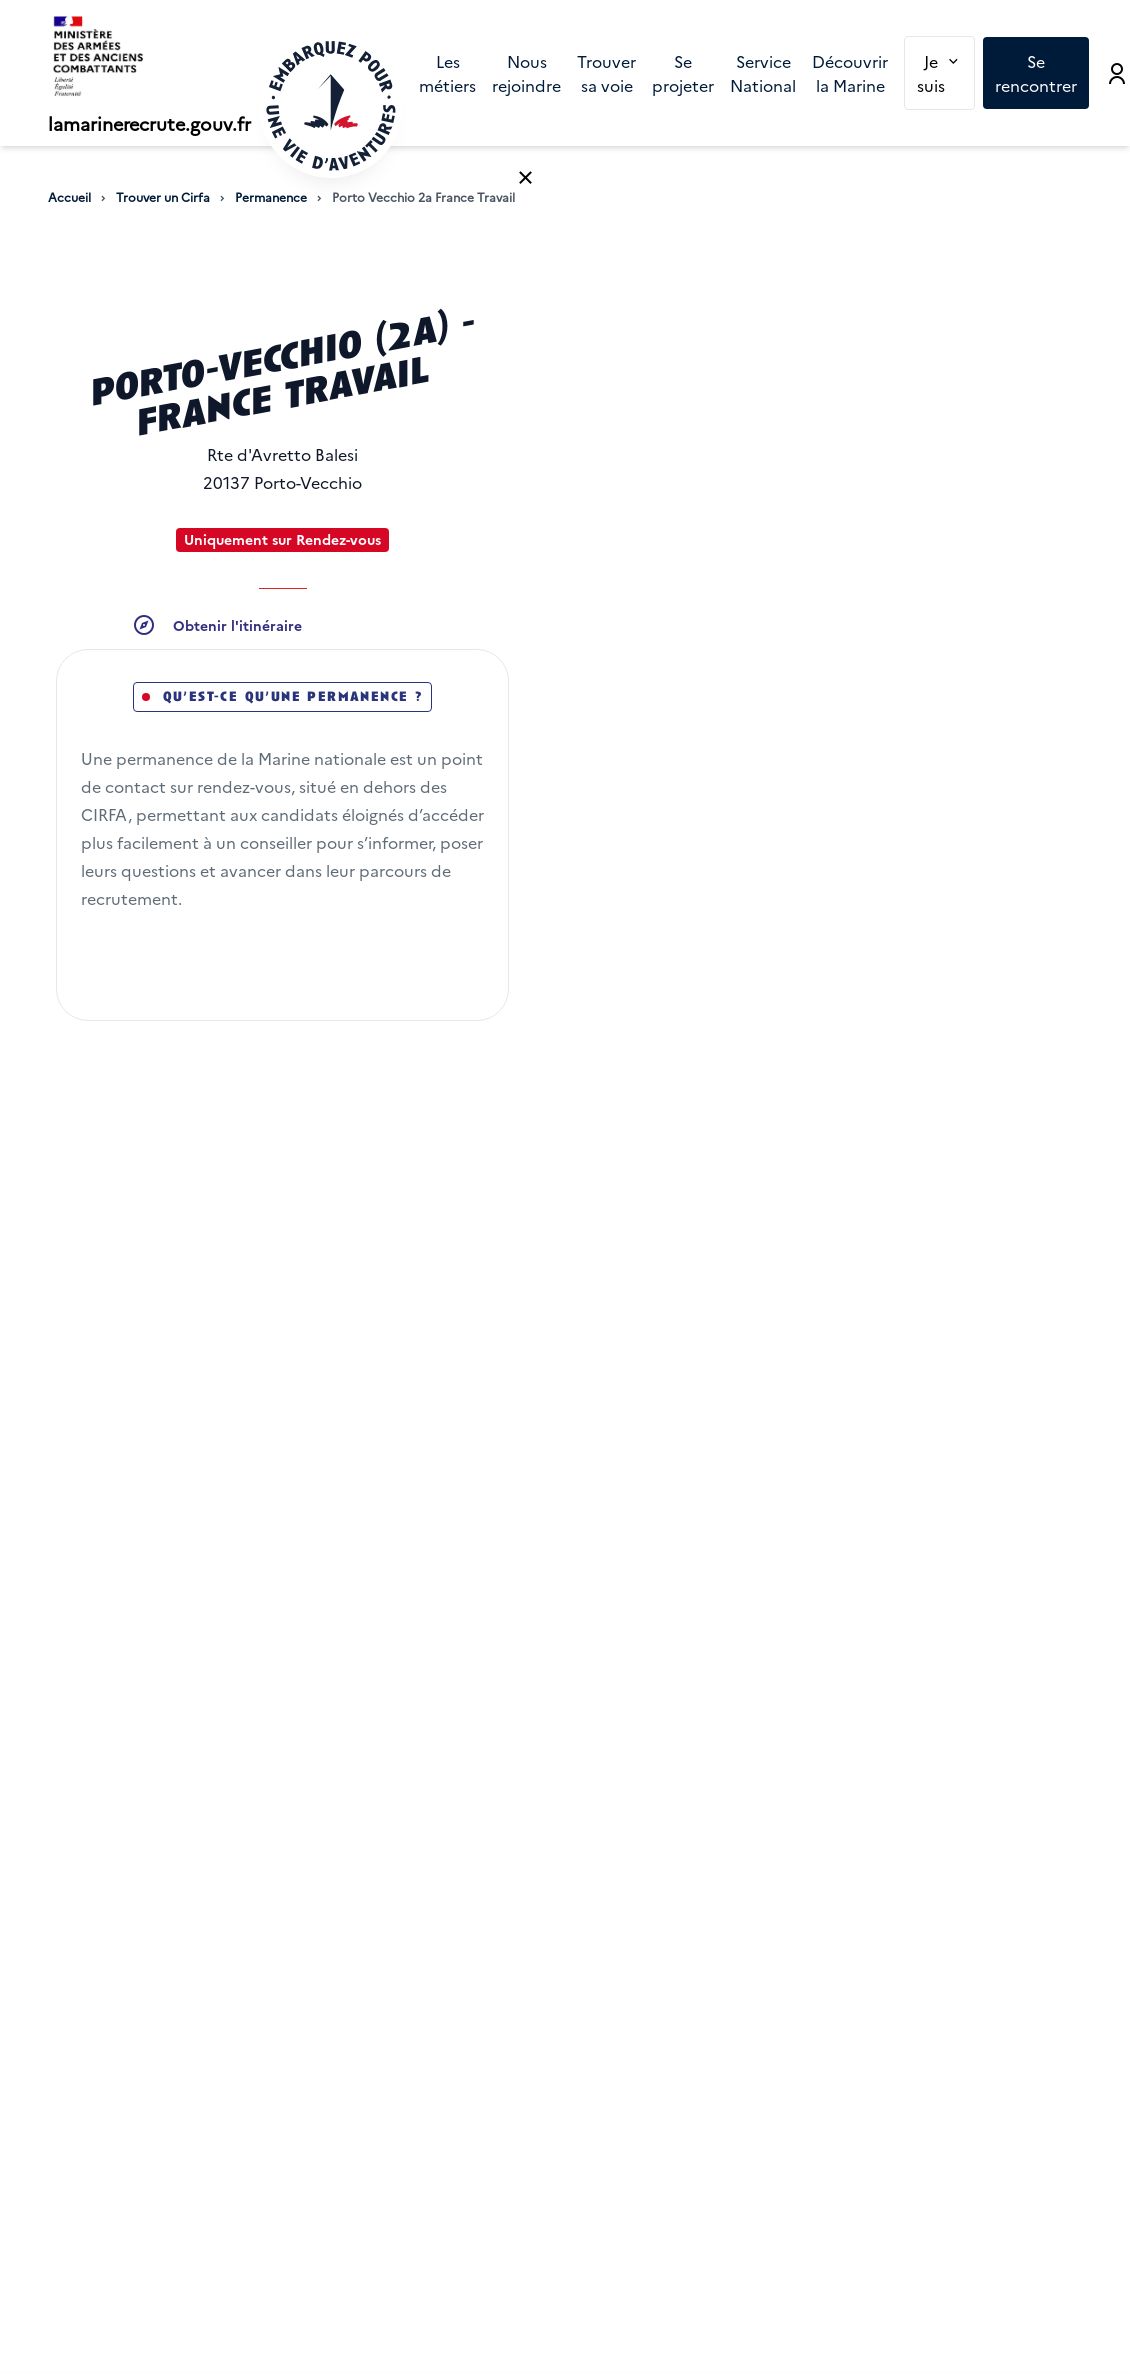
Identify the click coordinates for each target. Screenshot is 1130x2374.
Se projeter (683, 73)
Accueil (69, 197)
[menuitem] (447, 73)
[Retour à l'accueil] (331, 106)
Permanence (271, 197)
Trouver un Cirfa (163, 197)
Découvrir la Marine (850, 73)
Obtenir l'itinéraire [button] (237, 625)
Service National (763, 73)
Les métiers (447, 73)
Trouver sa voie (606, 73)
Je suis (945, 72)
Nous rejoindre (526, 73)
